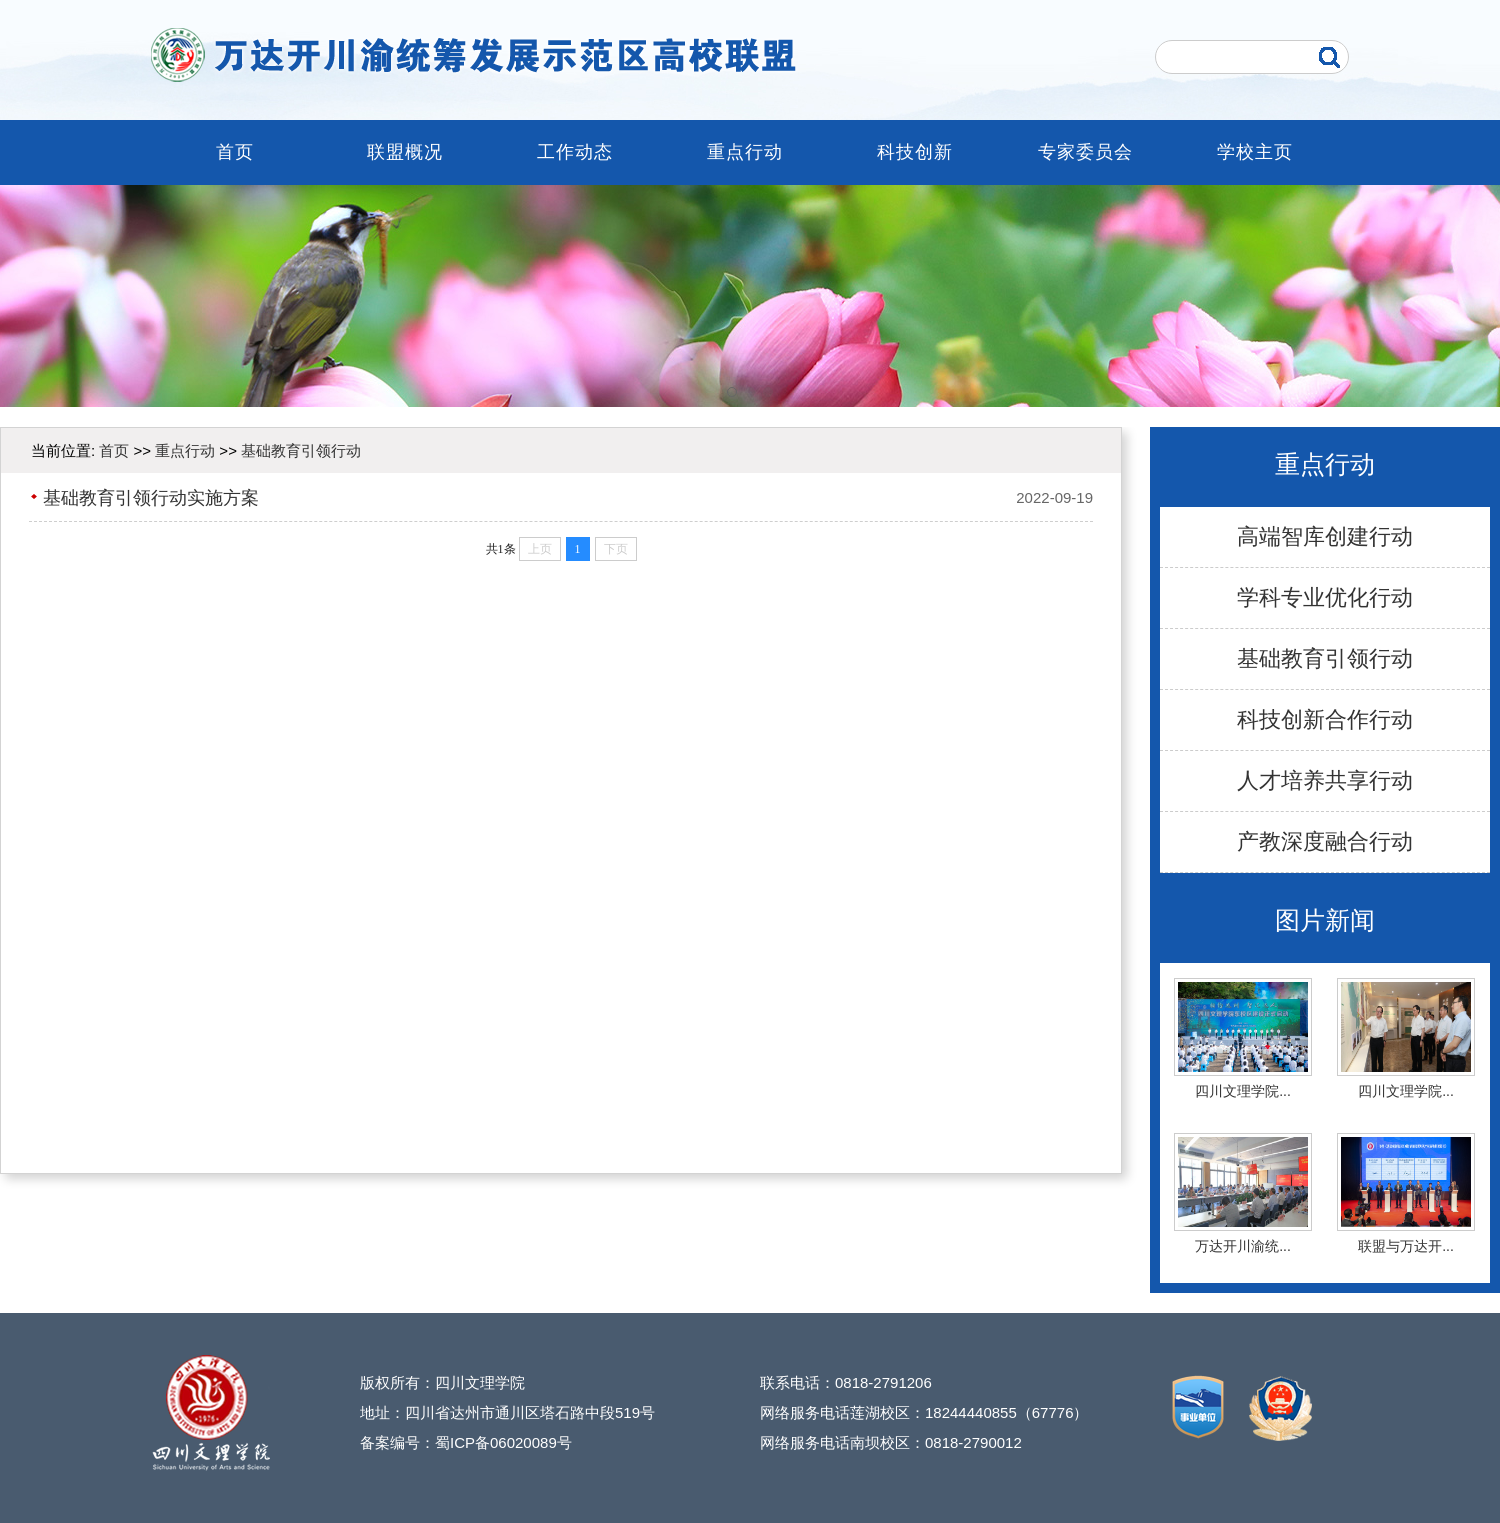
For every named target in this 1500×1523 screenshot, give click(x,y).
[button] (732, 392)
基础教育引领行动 (1325, 658)
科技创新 (915, 152)
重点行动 (745, 152)
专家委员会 (1085, 152)
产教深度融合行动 (1325, 841)
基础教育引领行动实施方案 (151, 498)
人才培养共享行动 (1325, 780)
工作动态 (575, 152)
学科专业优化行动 (1325, 597)
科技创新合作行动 (1325, 719)
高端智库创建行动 (1325, 536)
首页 (235, 152)
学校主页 (1255, 152)
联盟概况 (405, 152)
